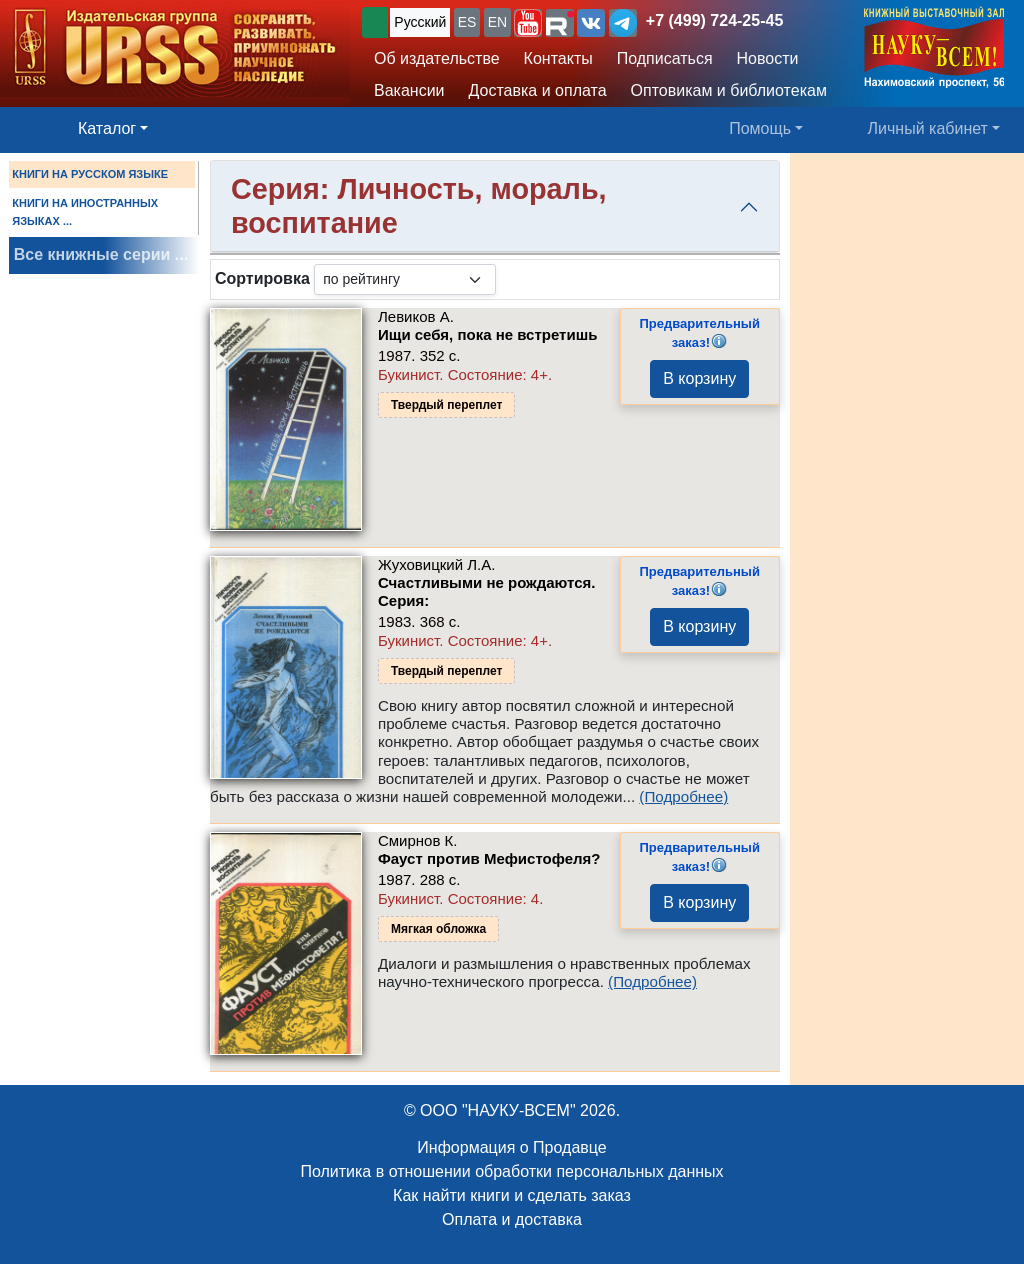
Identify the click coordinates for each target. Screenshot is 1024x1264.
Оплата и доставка (512, 1219)
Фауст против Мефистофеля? (489, 858)
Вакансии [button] (409, 90)
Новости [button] (768, 58)
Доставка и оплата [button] (538, 90)
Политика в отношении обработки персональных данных (511, 1171)
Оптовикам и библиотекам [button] (729, 90)
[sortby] (405, 279)
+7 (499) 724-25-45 (714, 20)
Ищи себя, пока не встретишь (487, 334)
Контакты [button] (558, 58)
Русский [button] (420, 22)
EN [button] (497, 22)
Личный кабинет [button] (928, 128)
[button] (528, 23)
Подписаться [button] (665, 58)
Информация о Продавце (511, 1147)
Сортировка (262, 278)
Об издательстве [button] (437, 58)
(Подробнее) (683, 796)
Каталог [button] (107, 128)
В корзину (699, 378)
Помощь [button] (760, 128)
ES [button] (467, 22)
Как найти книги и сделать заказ (512, 1195)
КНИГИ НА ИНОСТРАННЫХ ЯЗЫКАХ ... (85, 212)
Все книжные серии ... (101, 254)
